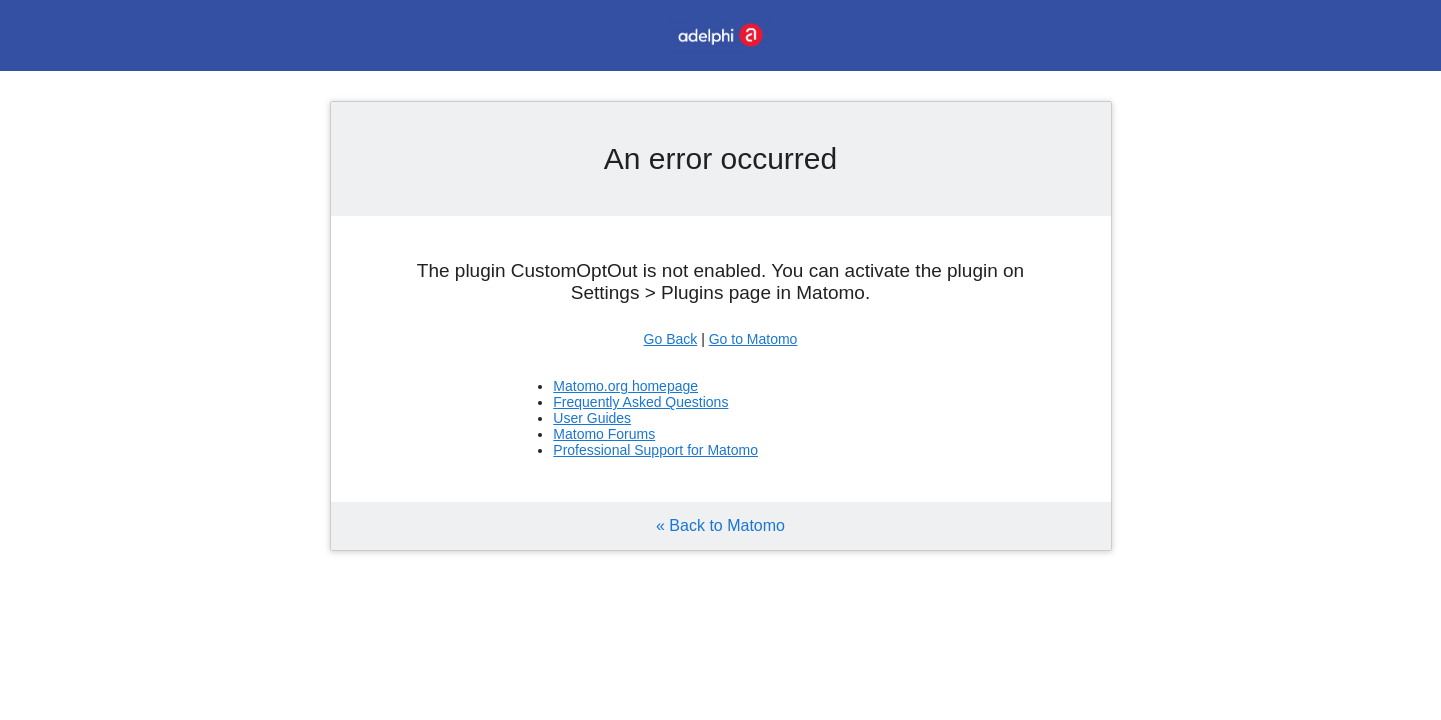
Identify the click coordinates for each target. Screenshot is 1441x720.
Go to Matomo (753, 339)
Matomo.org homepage (625, 386)
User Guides (592, 418)
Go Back (671, 339)
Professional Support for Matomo (655, 450)
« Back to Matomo (720, 525)
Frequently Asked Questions (640, 402)
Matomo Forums (604, 434)
